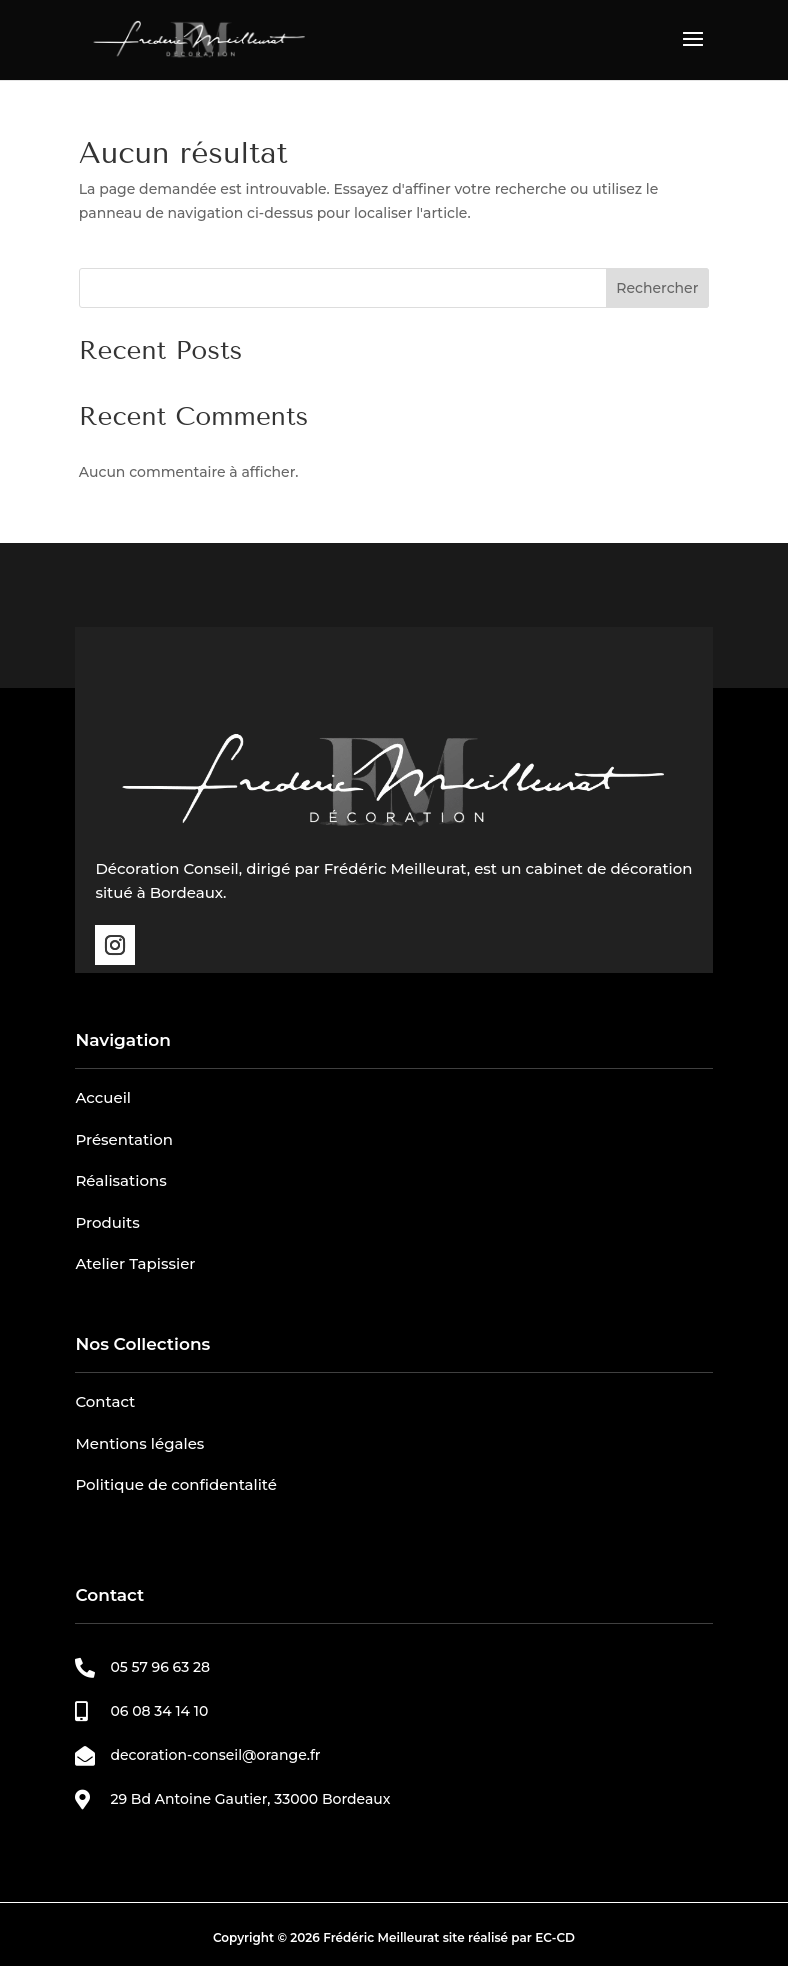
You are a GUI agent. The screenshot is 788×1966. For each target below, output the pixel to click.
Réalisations (120, 1180)
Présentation (124, 1139)
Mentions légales (139, 1443)
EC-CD (555, 1937)
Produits (107, 1222)
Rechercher (657, 288)
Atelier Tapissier (135, 1263)
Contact (105, 1401)
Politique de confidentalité (176, 1484)
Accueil (103, 1097)
